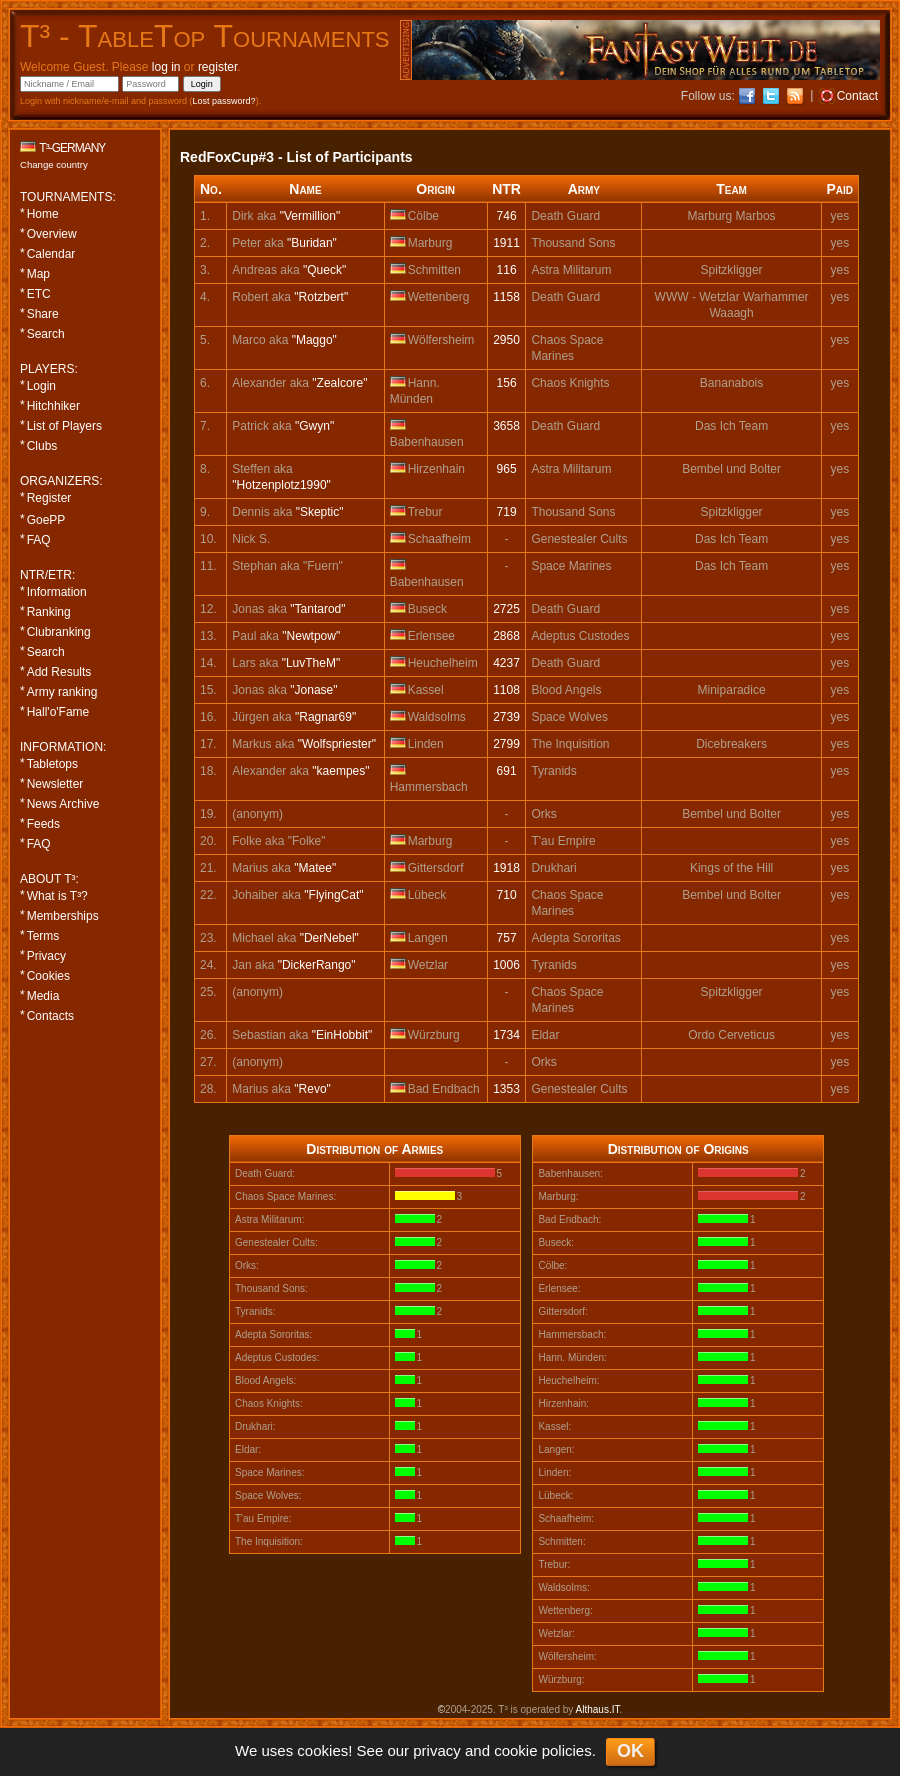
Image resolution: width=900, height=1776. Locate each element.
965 (507, 469)
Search (46, 334)
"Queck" (324, 270)
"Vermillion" (310, 216)
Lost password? (224, 101)
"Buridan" (312, 243)
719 (507, 512)
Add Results (59, 672)
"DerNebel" (329, 938)
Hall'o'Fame (58, 712)
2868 (506, 636)
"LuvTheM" (311, 663)
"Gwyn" (314, 426)
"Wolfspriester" (337, 744)
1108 (506, 690)
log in (166, 67)
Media (43, 996)
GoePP (46, 520)
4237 (506, 663)
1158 (506, 297)
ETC (39, 294)
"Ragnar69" (325, 717)
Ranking (49, 612)
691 (507, 771)
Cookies (48, 976)
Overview (52, 234)
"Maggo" (314, 340)
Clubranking (59, 632)
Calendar (51, 254)
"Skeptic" (320, 512)
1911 (506, 243)
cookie (515, 1750)
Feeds (43, 824)
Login (41, 386)
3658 (506, 426)
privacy (437, 1750)
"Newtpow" (311, 636)
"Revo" (312, 1089)
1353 (506, 1089)
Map (38, 274)
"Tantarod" (317, 609)
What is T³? (57, 896)
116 (507, 270)
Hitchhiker (53, 406)
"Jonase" (313, 690)
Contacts (50, 1016)
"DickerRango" (317, 965)
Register (49, 498)
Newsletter (55, 784)
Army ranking (62, 692)
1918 (506, 868)
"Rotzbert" (321, 297)
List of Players (64, 426)
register (217, 67)
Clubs (42, 446)
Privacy (46, 956)
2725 (506, 609)
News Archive (63, 804)
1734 (506, 1035)
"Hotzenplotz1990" (281, 485)
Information (57, 592)
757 (507, 938)
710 (507, 895)
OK (630, 1751)
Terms (43, 936)
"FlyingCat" (333, 895)
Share (43, 314)
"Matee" (315, 868)
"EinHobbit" (342, 1035)
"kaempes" (340, 771)
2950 (506, 340)
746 (507, 216)
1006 (506, 965)
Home (43, 214)
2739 (506, 717)
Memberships (63, 916)
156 (507, 383)
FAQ (39, 540)
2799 (506, 744)
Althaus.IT (598, 1709)
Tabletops (52, 764)
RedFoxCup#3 (227, 157)
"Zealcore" (339, 383)
